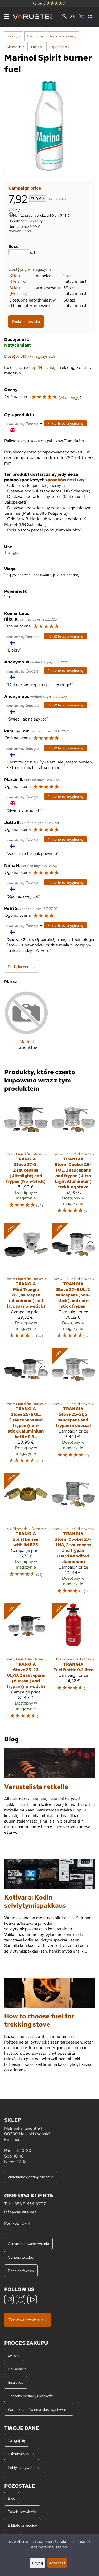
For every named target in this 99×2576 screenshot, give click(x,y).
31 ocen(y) (69, 397)
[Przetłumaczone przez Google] (22, 423)
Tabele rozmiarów (22, 2511)
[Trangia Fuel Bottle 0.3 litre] (73, 1663)
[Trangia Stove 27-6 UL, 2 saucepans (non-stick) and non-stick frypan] (73, 1283)
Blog (11, 2498)
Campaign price (24, 188)
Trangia (11, 552)
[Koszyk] (81, 17)
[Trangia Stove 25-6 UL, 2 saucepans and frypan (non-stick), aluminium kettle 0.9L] (26, 1408)
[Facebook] (9, 2300)
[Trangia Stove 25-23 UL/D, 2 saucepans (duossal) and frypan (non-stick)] (26, 1663)
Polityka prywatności (24, 2467)
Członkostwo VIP (21, 2453)
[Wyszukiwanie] (64, 17)
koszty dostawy (58, 199)
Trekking (35, 36)
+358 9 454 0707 (29, 2204)
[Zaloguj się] (72, 16)
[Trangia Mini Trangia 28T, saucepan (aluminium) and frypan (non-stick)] (26, 1283)
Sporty (13, 36)
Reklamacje (17, 2368)
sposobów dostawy (64, 480)
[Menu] (6, 16)
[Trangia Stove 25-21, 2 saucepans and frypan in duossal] (73, 1408)
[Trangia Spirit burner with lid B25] (26, 1536)
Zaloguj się (16, 2440)
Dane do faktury (21, 2270)
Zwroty (13, 2355)
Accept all (57, 2562)
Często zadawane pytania (28, 2243)
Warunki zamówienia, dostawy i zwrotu (39, 2409)
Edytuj (37, 2562)
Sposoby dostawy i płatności (31, 2395)
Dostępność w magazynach (29, 356)
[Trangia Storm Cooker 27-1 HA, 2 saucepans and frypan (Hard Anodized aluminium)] (73, 1536)
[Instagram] (20, 2300)
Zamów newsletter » (27, 2319)
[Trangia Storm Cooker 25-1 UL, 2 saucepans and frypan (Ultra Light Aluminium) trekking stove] (73, 1158)
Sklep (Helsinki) (18, 278)
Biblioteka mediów (23, 2525)
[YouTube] (32, 2300)
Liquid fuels (59, 46)
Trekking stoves (62, 36)
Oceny (49, 3)
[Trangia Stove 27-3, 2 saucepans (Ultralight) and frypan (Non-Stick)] (26, 1158)
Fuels (36, 46)
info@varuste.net (20, 2212)
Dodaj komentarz (21, 966)
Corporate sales (21, 2257)
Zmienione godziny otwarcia (30, 2176)
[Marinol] (26, 1024)
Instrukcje (16, 2382)
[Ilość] (18, 252)
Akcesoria (16, 46)
